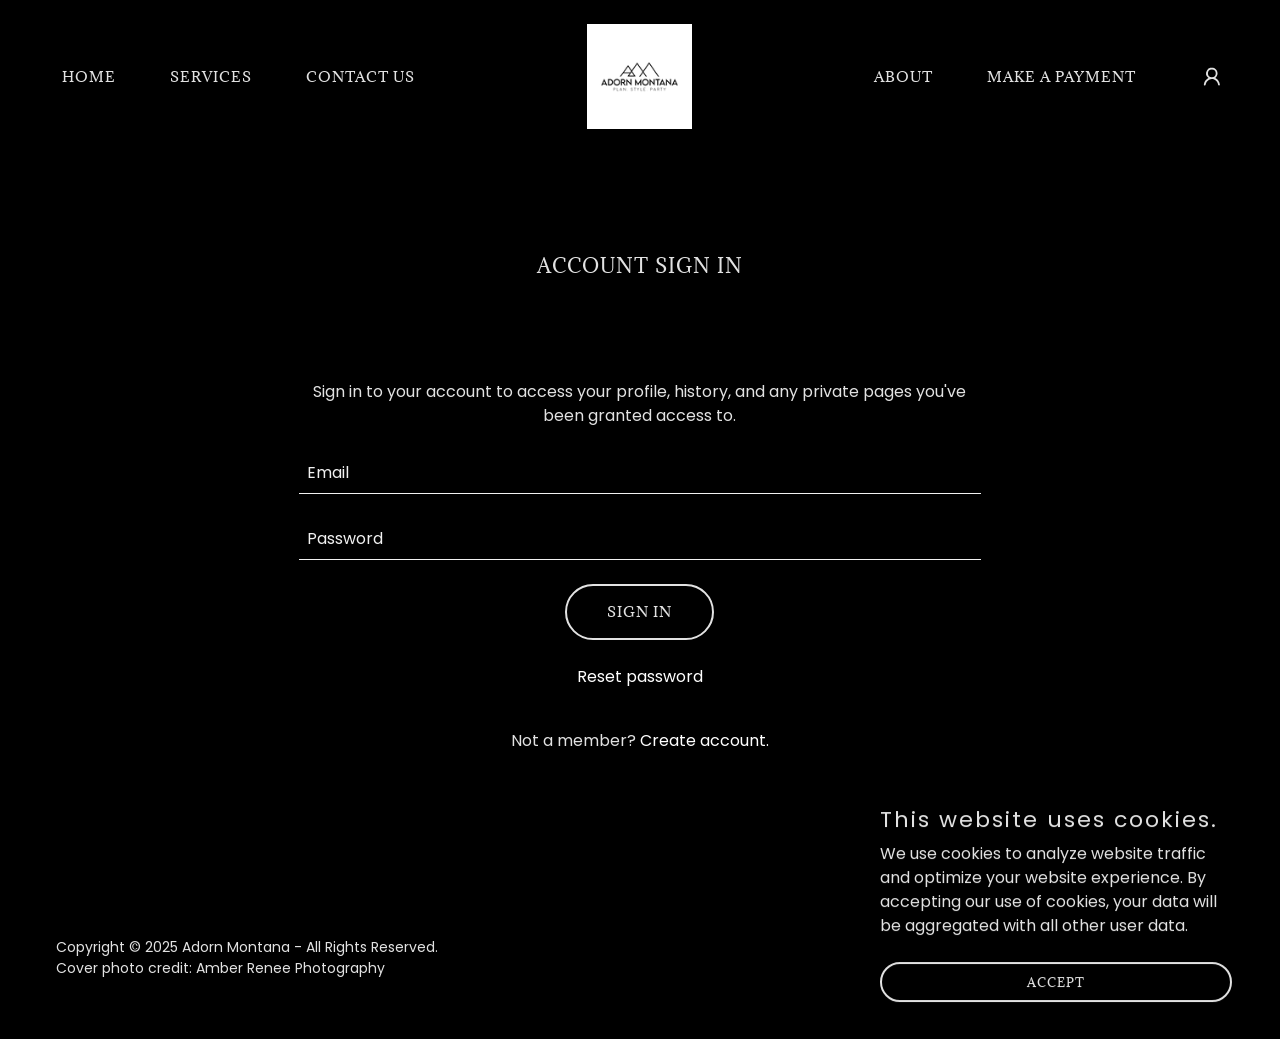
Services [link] (211, 76)
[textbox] (640, 473)
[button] (1212, 77)
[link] (639, 75)
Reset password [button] (640, 676)
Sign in (639, 611)
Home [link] (89, 76)
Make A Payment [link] (1061, 76)
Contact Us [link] (360, 76)
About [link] (903, 76)
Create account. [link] (704, 740)
